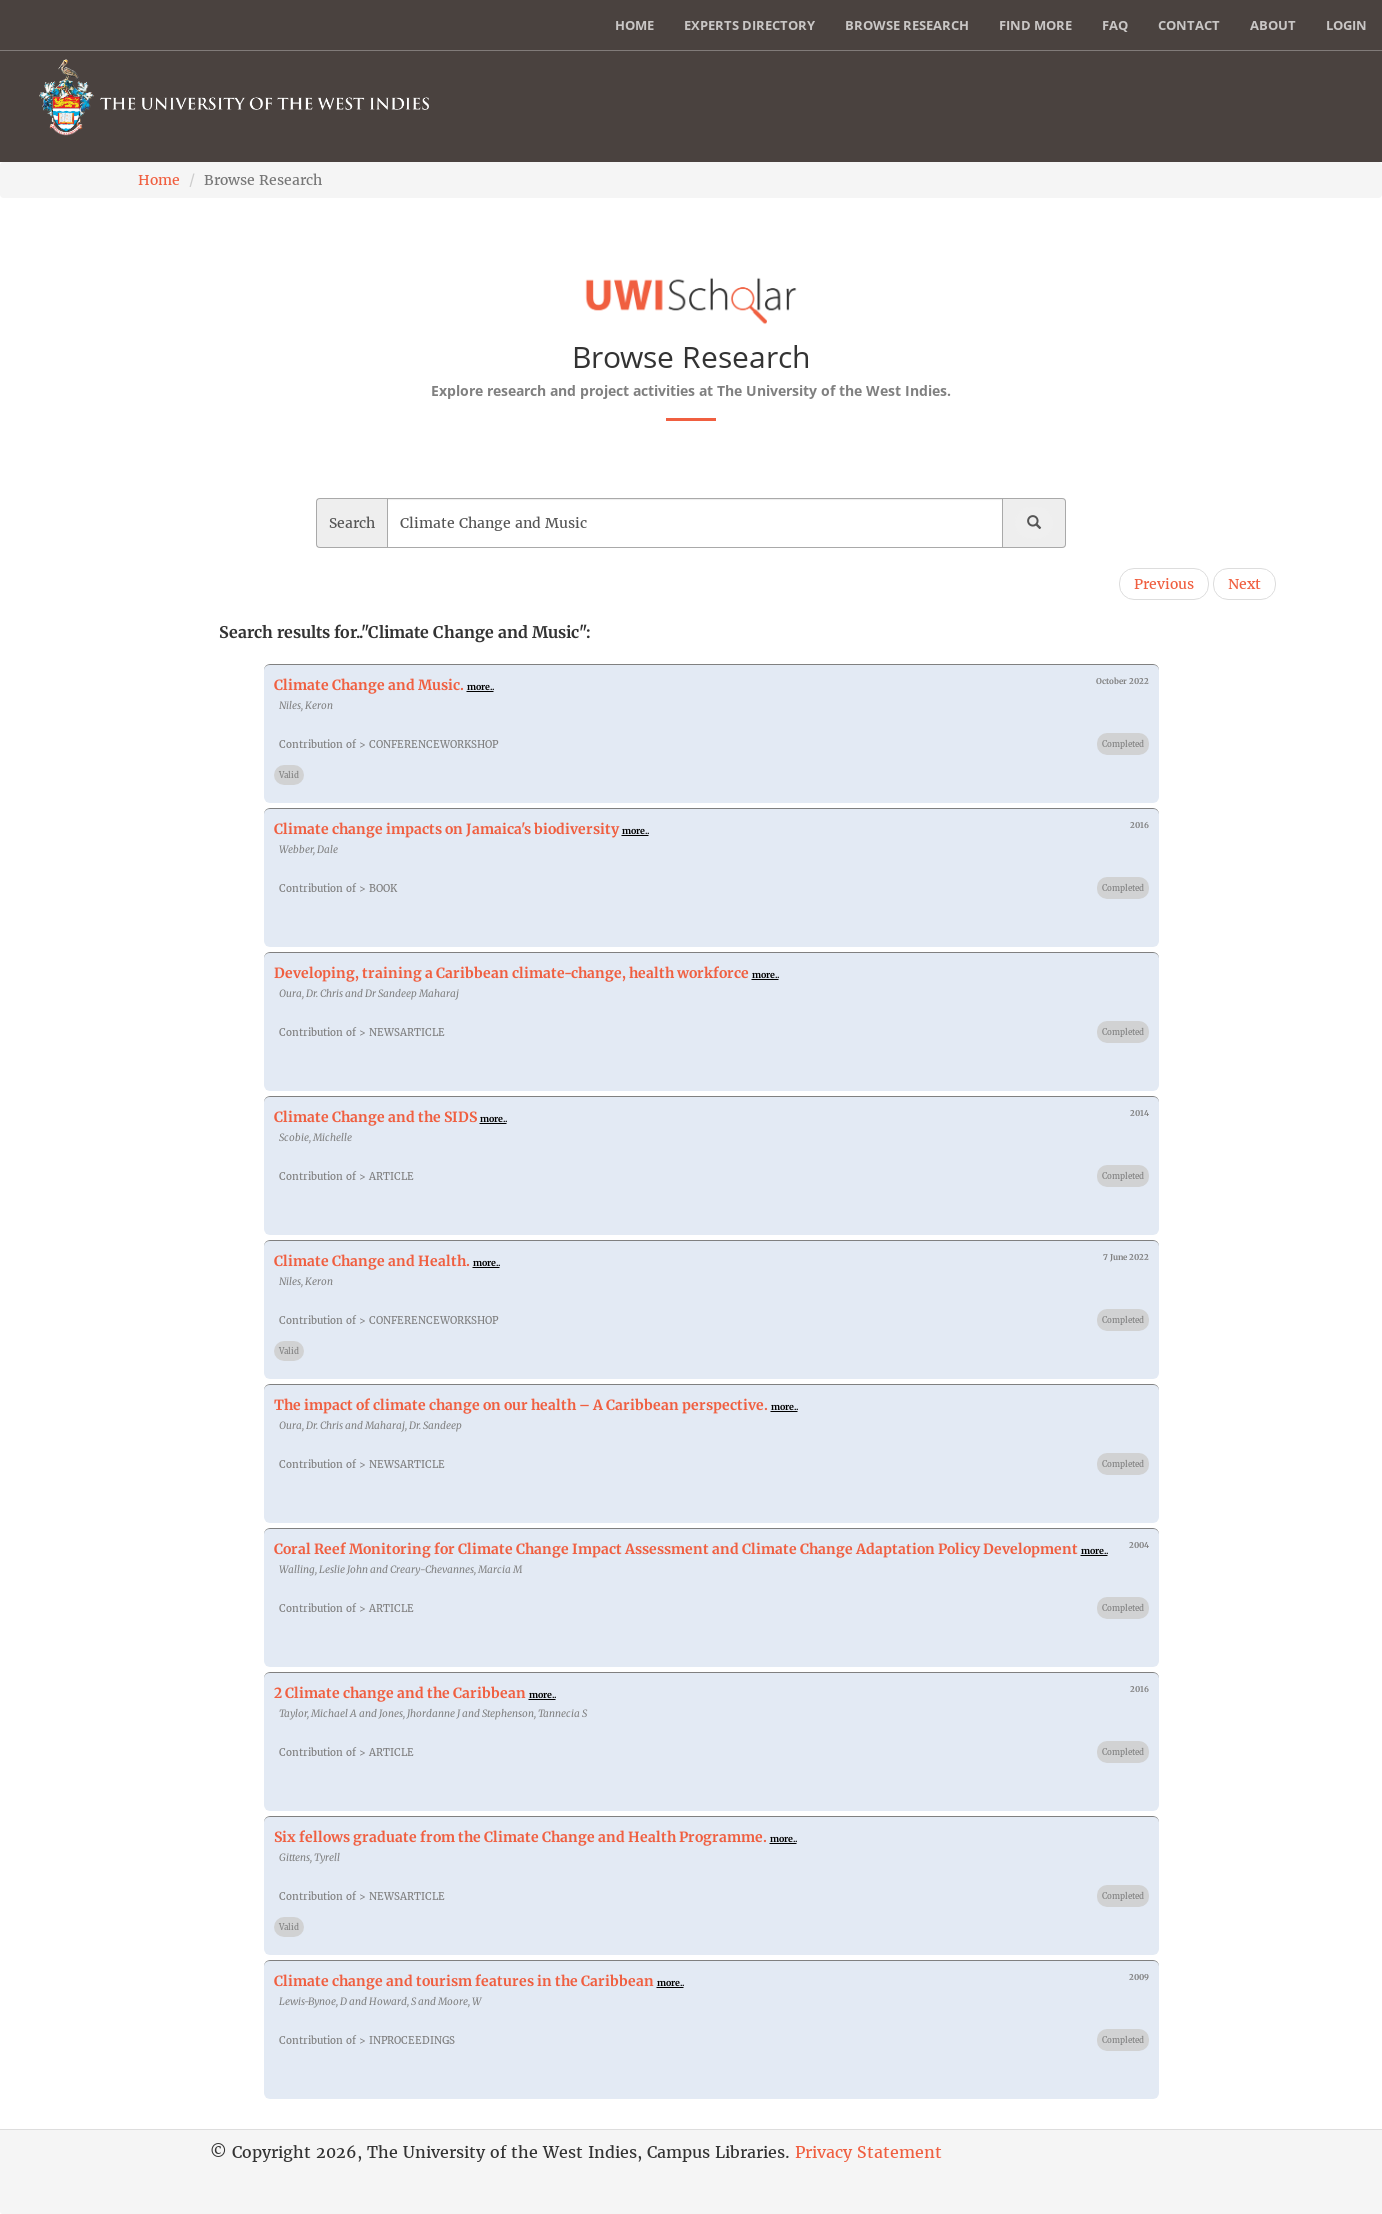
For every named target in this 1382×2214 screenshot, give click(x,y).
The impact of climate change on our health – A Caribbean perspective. (522, 1405)
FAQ (1115, 25)
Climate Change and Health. (372, 1261)
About (1273, 25)
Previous (1164, 584)
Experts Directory (749, 25)
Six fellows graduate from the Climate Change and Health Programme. (520, 1837)
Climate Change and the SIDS (375, 1117)
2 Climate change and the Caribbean (400, 1693)
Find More (1035, 25)
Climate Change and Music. (369, 685)
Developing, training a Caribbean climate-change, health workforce (513, 973)
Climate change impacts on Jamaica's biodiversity (446, 829)
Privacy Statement (868, 2152)
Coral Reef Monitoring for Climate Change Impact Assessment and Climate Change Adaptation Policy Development (676, 1549)
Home (634, 25)
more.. (480, 686)
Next (1244, 584)
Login (1346, 25)
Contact (1189, 25)
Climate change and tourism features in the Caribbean (464, 1981)
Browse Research (907, 25)
